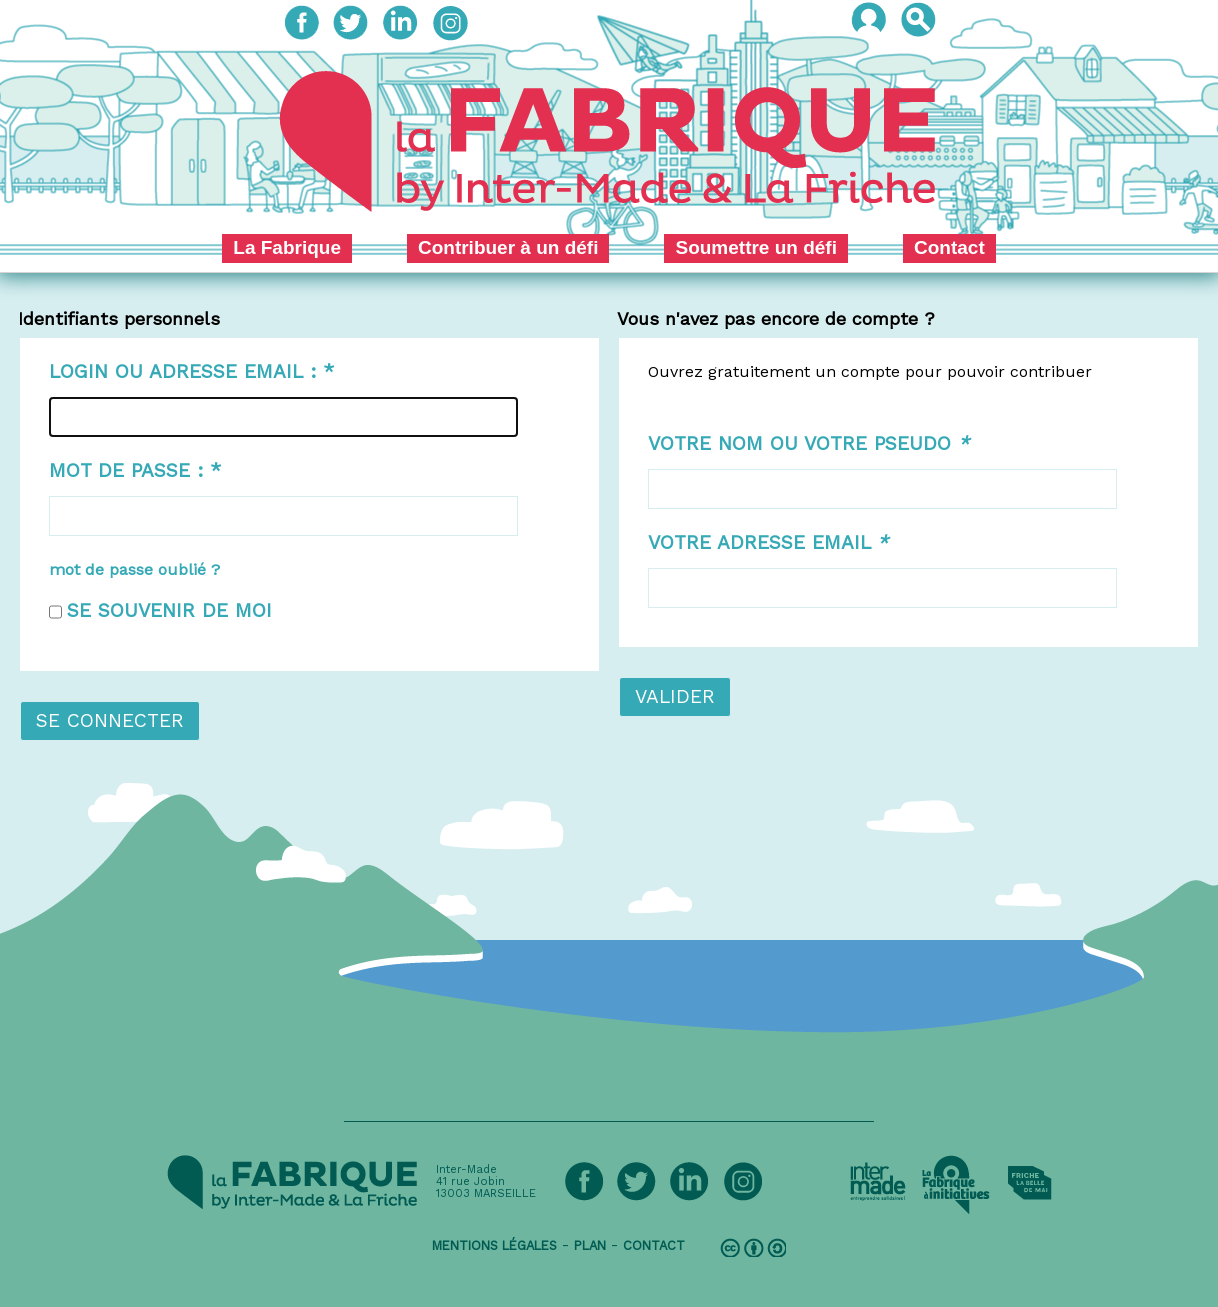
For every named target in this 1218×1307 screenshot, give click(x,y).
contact (654, 1245)
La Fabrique (287, 247)
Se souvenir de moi (169, 610)
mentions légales (494, 1245)
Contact (949, 247)
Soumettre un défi (756, 247)
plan (590, 1245)
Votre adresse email (768, 542)
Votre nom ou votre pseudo (808, 443)
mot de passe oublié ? (134, 569)
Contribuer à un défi (508, 247)
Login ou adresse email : (191, 371)
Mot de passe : (135, 470)
